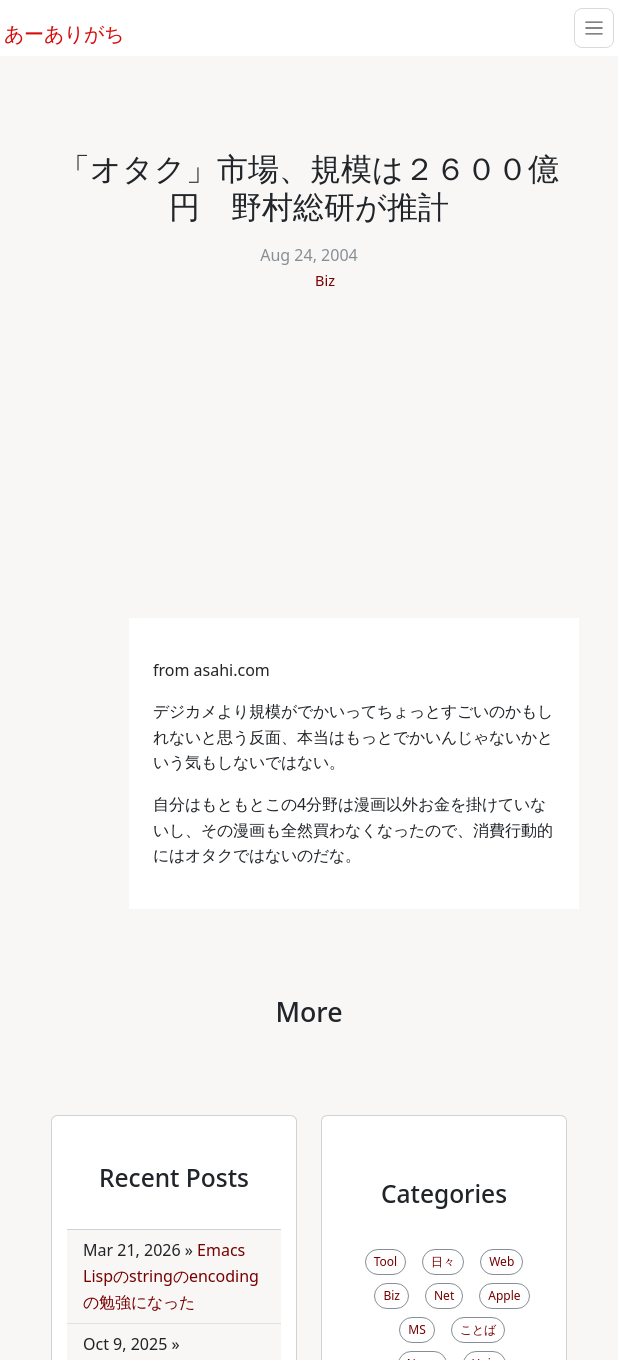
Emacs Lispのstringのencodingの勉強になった (171, 1275)
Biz (325, 280)
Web (501, 1261)
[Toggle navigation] (594, 28)
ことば (478, 1329)
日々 (443, 1261)
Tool (385, 1261)
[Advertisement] (309, 468)
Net (444, 1295)
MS (416, 1329)
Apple (504, 1295)
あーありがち (53, 31)
